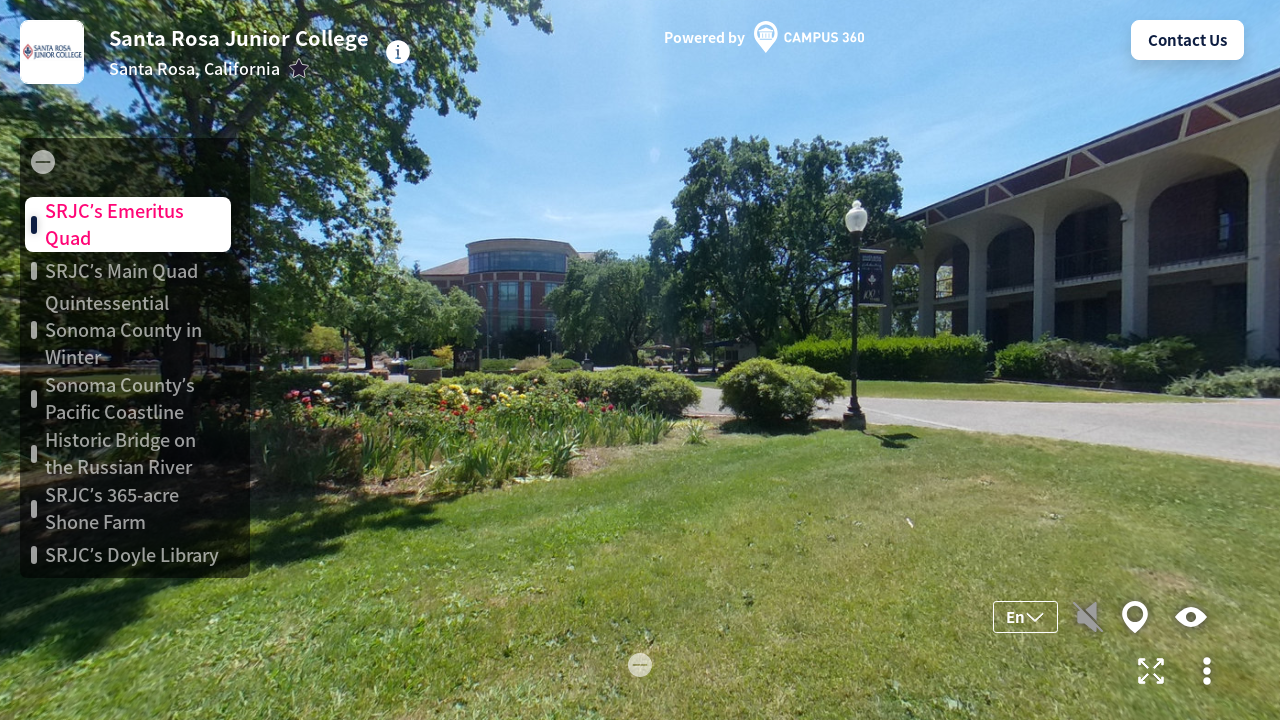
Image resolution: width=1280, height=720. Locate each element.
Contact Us (1187, 39)
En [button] (1025, 616)
